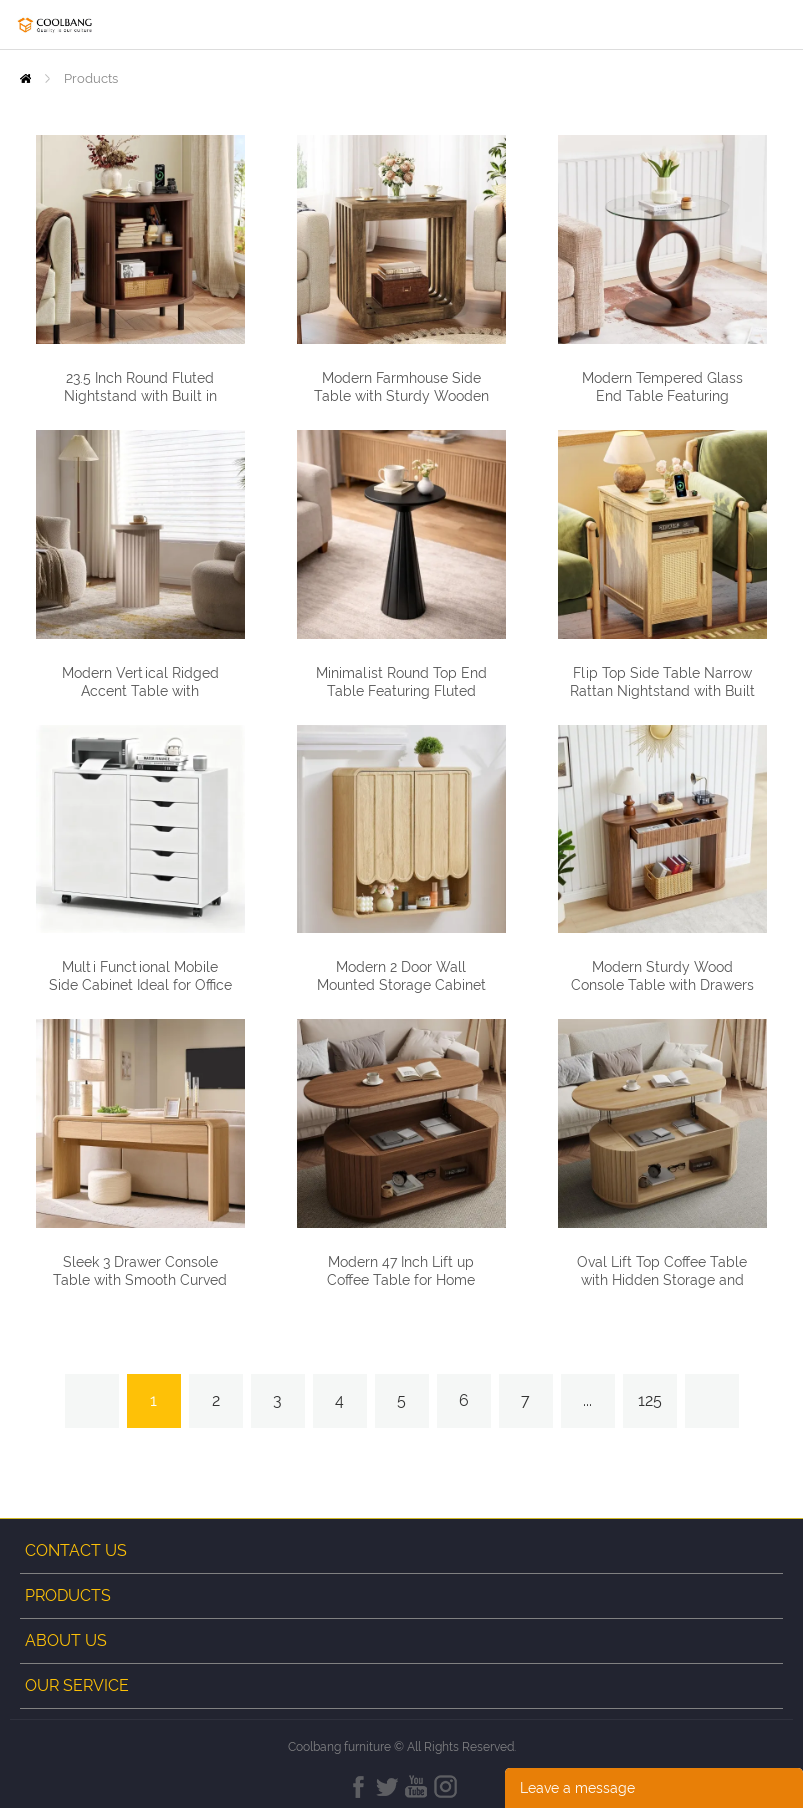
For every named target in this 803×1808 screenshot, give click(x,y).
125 (650, 1400)
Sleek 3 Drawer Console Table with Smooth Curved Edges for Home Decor (140, 1280)
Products (91, 78)
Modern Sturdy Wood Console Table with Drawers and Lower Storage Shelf (662, 985)
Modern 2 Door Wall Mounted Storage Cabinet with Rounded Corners (401, 985)
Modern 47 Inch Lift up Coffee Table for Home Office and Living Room (401, 1280)
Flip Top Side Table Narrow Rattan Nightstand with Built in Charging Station (662, 691)
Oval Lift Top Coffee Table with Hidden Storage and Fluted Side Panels (662, 1280)
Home (25, 78)
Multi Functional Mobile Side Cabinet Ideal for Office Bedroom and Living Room (140, 985)
